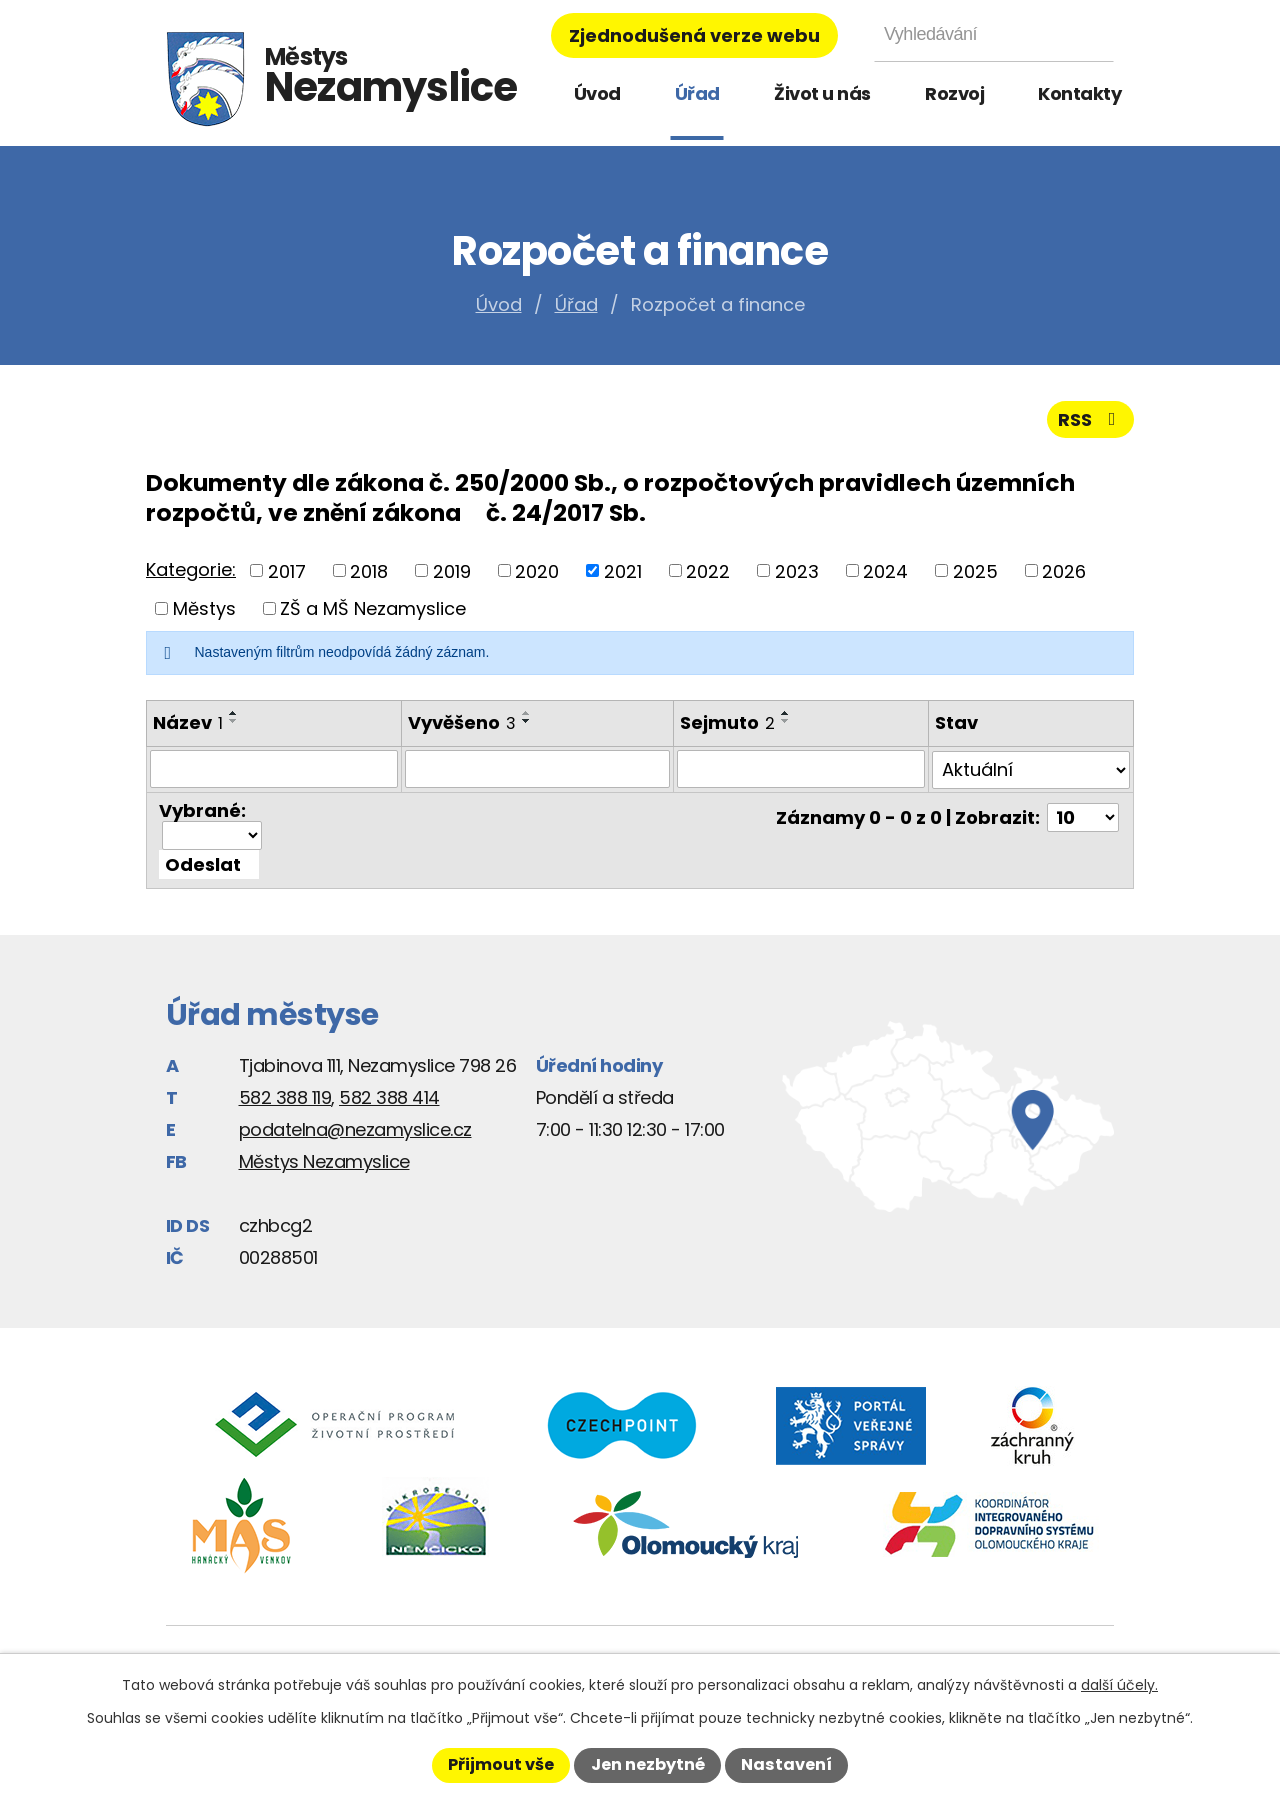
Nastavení (786, 1764)
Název (188, 722)
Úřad (697, 93)
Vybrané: (202, 809)
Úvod (597, 93)
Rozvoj (954, 93)
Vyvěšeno (462, 722)
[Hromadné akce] (212, 833)
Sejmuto (727, 722)
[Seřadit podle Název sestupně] (234, 721)
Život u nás (822, 93)
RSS (1091, 419)
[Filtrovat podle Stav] (1031, 769)
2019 (452, 570)
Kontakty (1079, 93)
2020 (537, 570)
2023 (797, 570)
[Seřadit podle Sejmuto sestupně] (786, 721)
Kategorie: (191, 569)
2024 (885, 570)
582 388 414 (389, 1095)
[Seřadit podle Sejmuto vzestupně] (786, 713)
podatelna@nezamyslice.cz (355, 1127)
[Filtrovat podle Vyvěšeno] (537, 769)
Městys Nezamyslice (324, 1159)
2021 (623, 570)
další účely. (1119, 1685)
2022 (708, 570)
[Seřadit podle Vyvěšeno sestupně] (527, 721)
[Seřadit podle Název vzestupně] (234, 713)
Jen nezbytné (648, 1764)
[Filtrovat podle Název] (274, 769)
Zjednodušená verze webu (694, 35)
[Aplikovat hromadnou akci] (209, 862)
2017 (287, 570)
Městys (204, 608)
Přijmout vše (501, 1764)
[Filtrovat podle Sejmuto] (801, 769)
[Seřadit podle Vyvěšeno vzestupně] (527, 713)
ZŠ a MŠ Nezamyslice (373, 608)
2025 (975, 570)
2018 (369, 570)
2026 (1064, 570)
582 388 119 (285, 1095)
